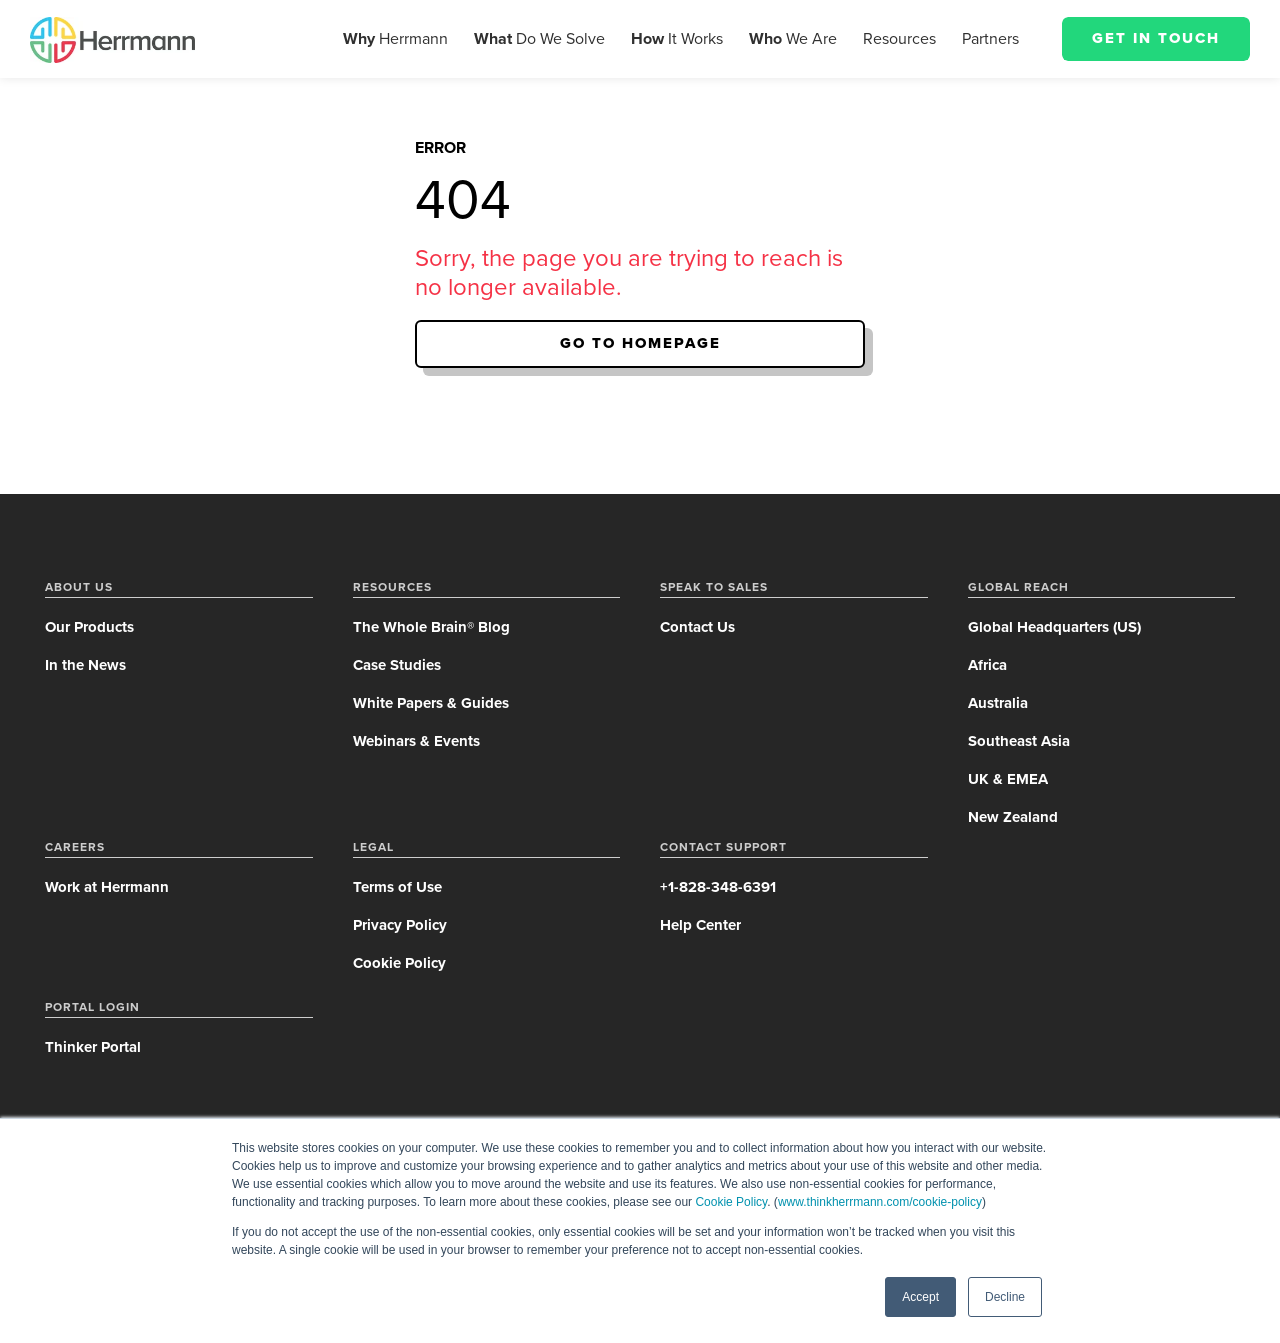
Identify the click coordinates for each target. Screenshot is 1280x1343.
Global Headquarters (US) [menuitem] (1054, 627)
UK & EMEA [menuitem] (1008, 779)
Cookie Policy (731, 1202)
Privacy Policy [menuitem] (400, 925)
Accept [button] (920, 1297)
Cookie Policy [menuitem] (399, 963)
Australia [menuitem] (998, 703)
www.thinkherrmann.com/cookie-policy (880, 1202)
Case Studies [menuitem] (397, 665)
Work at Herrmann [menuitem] (107, 887)
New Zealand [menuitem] (1013, 817)
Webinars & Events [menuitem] (416, 741)
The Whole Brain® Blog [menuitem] (431, 627)
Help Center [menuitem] (700, 925)
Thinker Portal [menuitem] (93, 1047)
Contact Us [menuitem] (697, 627)
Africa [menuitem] (987, 665)
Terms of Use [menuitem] (397, 887)
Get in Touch (1156, 38)
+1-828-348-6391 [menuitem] (718, 887)
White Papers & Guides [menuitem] (431, 703)
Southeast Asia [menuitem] (1019, 741)
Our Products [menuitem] (89, 627)
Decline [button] (1005, 1297)
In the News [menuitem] (85, 665)
